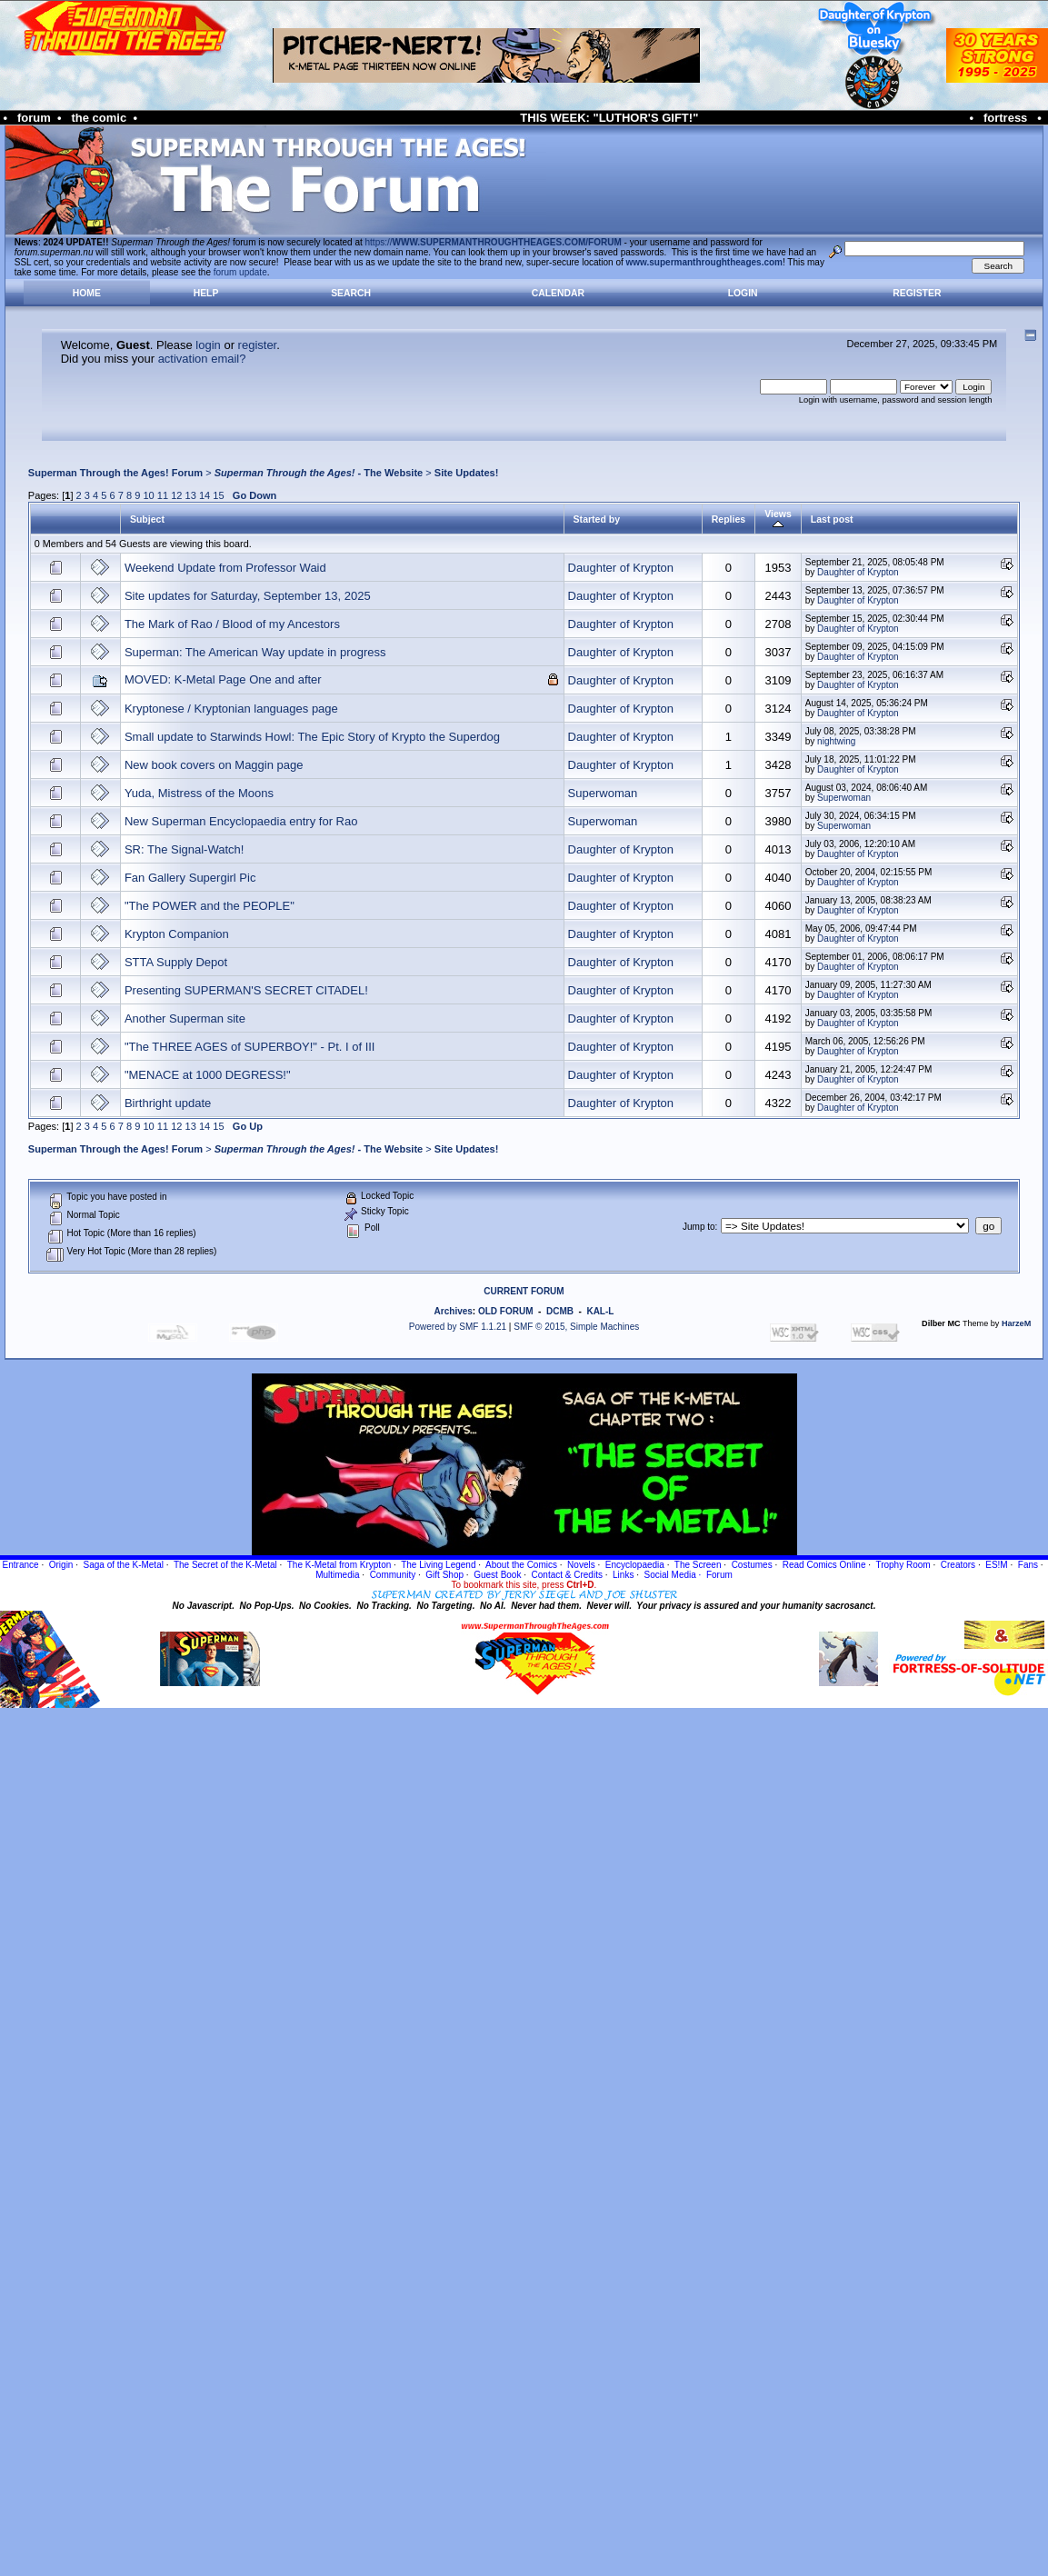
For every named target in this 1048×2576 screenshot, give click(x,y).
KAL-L (600, 1311)
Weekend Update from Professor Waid (225, 567)
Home (87, 293)
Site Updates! (466, 472)
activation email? (202, 358)
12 (176, 495)
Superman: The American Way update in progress (255, 652)
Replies (728, 519)
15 (218, 495)
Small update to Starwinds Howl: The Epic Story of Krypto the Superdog (312, 737)
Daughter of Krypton (621, 567)
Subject (147, 519)
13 (190, 495)
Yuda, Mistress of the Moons (199, 793)
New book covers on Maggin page (214, 765)
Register (917, 293)
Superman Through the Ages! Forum (115, 472)
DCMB (560, 1311)
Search (351, 293)
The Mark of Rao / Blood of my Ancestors (232, 624)
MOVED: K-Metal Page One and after (223, 679)
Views (778, 519)
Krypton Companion (177, 934)
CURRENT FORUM (524, 1291)
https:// (493, 242)
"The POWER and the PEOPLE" (209, 906)
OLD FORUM (506, 1311)
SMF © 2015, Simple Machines (576, 1327)
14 (204, 495)
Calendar (558, 293)
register (257, 345)
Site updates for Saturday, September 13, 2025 (248, 596)
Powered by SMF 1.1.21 (457, 1327)
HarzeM (1016, 1323)
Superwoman (603, 793)
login (207, 345)
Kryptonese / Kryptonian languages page (231, 708)
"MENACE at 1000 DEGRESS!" (208, 1075)
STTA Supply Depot (176, 962)
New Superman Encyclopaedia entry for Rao (241, 821)
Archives (453, 1311)
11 (162, 495)
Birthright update (168, 1103)
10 (148, 495)
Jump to (699, 1227)
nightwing (836, 741)
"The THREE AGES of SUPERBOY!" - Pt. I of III (250, 1046)
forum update (240, 272)
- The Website (319, 472)
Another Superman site (185, 1018)
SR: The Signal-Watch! (185, 849)
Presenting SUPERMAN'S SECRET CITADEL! (246, 990)
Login (743, 293)
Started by (597, 519)
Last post (832, 519)
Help (206, 293)
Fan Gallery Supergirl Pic (190, 877)
